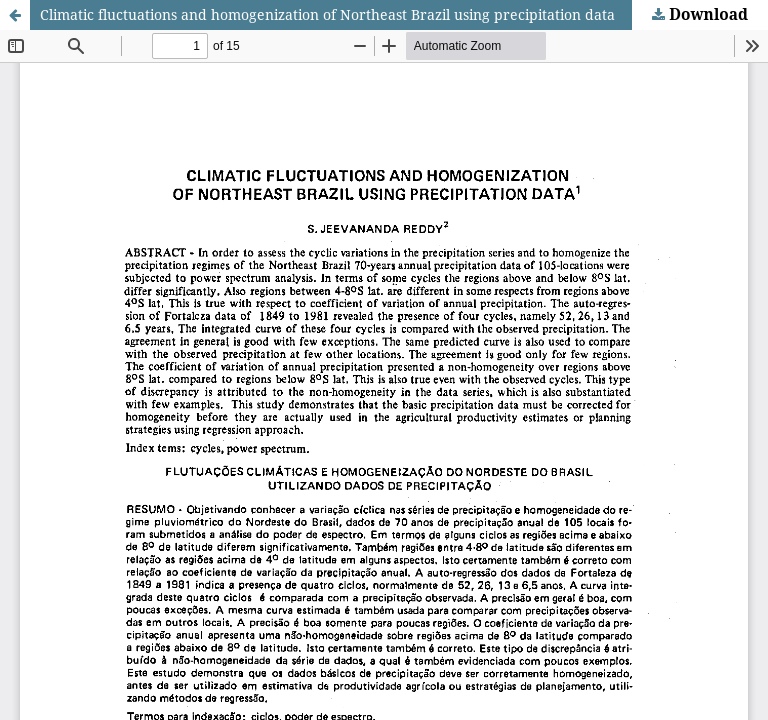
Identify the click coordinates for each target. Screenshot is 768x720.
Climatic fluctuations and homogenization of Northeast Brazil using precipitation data (327, 14)
